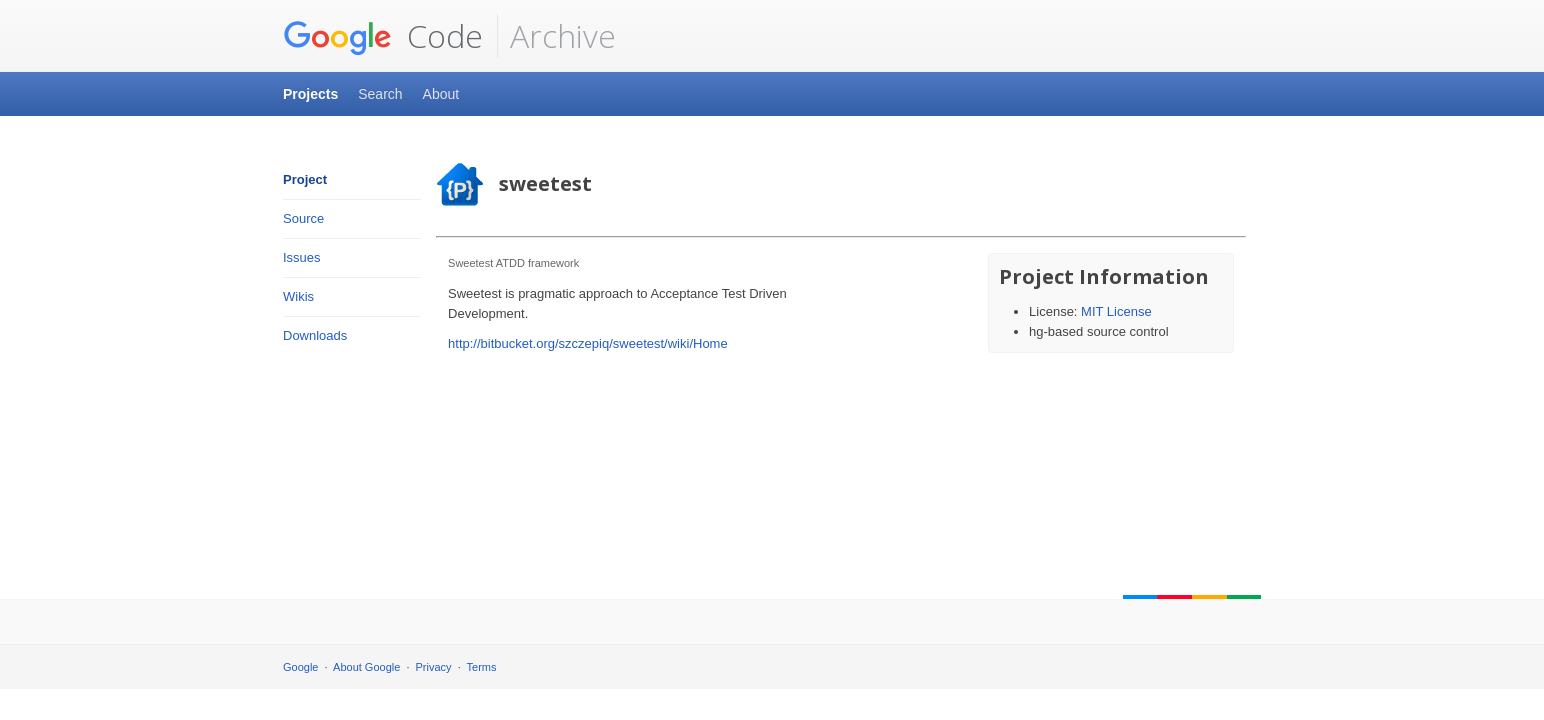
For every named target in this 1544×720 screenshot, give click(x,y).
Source (303, 218)
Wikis (298, 296)
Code (383, 36)
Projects (310, 94)
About (441, 94)
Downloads (315, 335)
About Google (366, 667)
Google (300, 667)
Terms (482, 667)
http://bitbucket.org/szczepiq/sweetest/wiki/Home (588, 343)
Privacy (434, 667)
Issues (302, 257)
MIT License (1116, 311)
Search (380, 94)
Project (305, 179)
